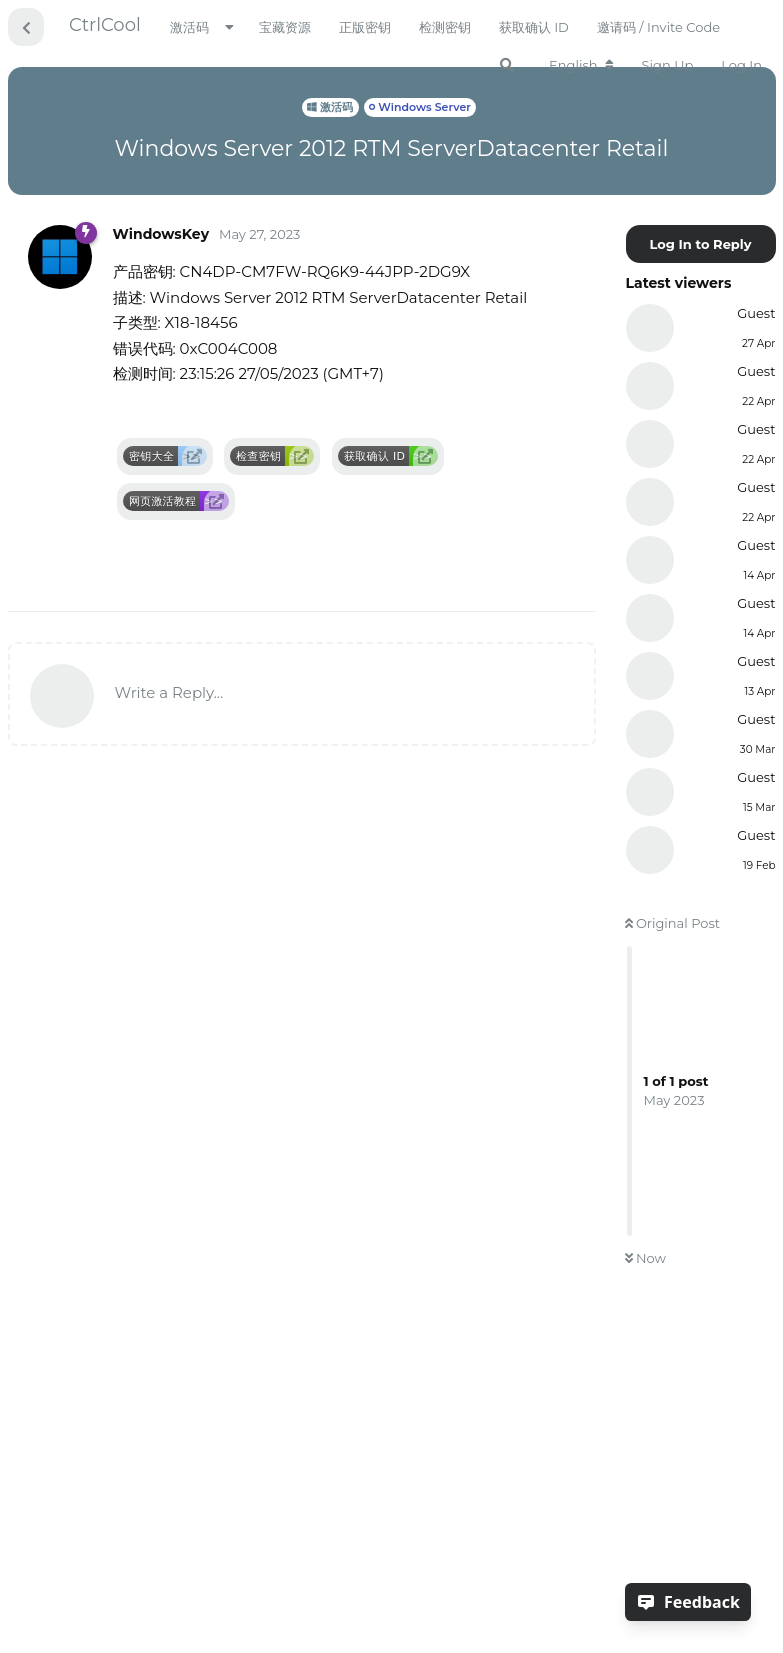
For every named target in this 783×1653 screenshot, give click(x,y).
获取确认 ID (534, 27)
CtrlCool (105, 25)
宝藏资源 (285, 27)
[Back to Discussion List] (26, 27)
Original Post (673, 923)
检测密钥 (445, 27)
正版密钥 (365, 27)
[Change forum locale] (581, 65)
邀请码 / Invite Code (658, 27)
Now (645, 1258)
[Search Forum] (507, 65)
